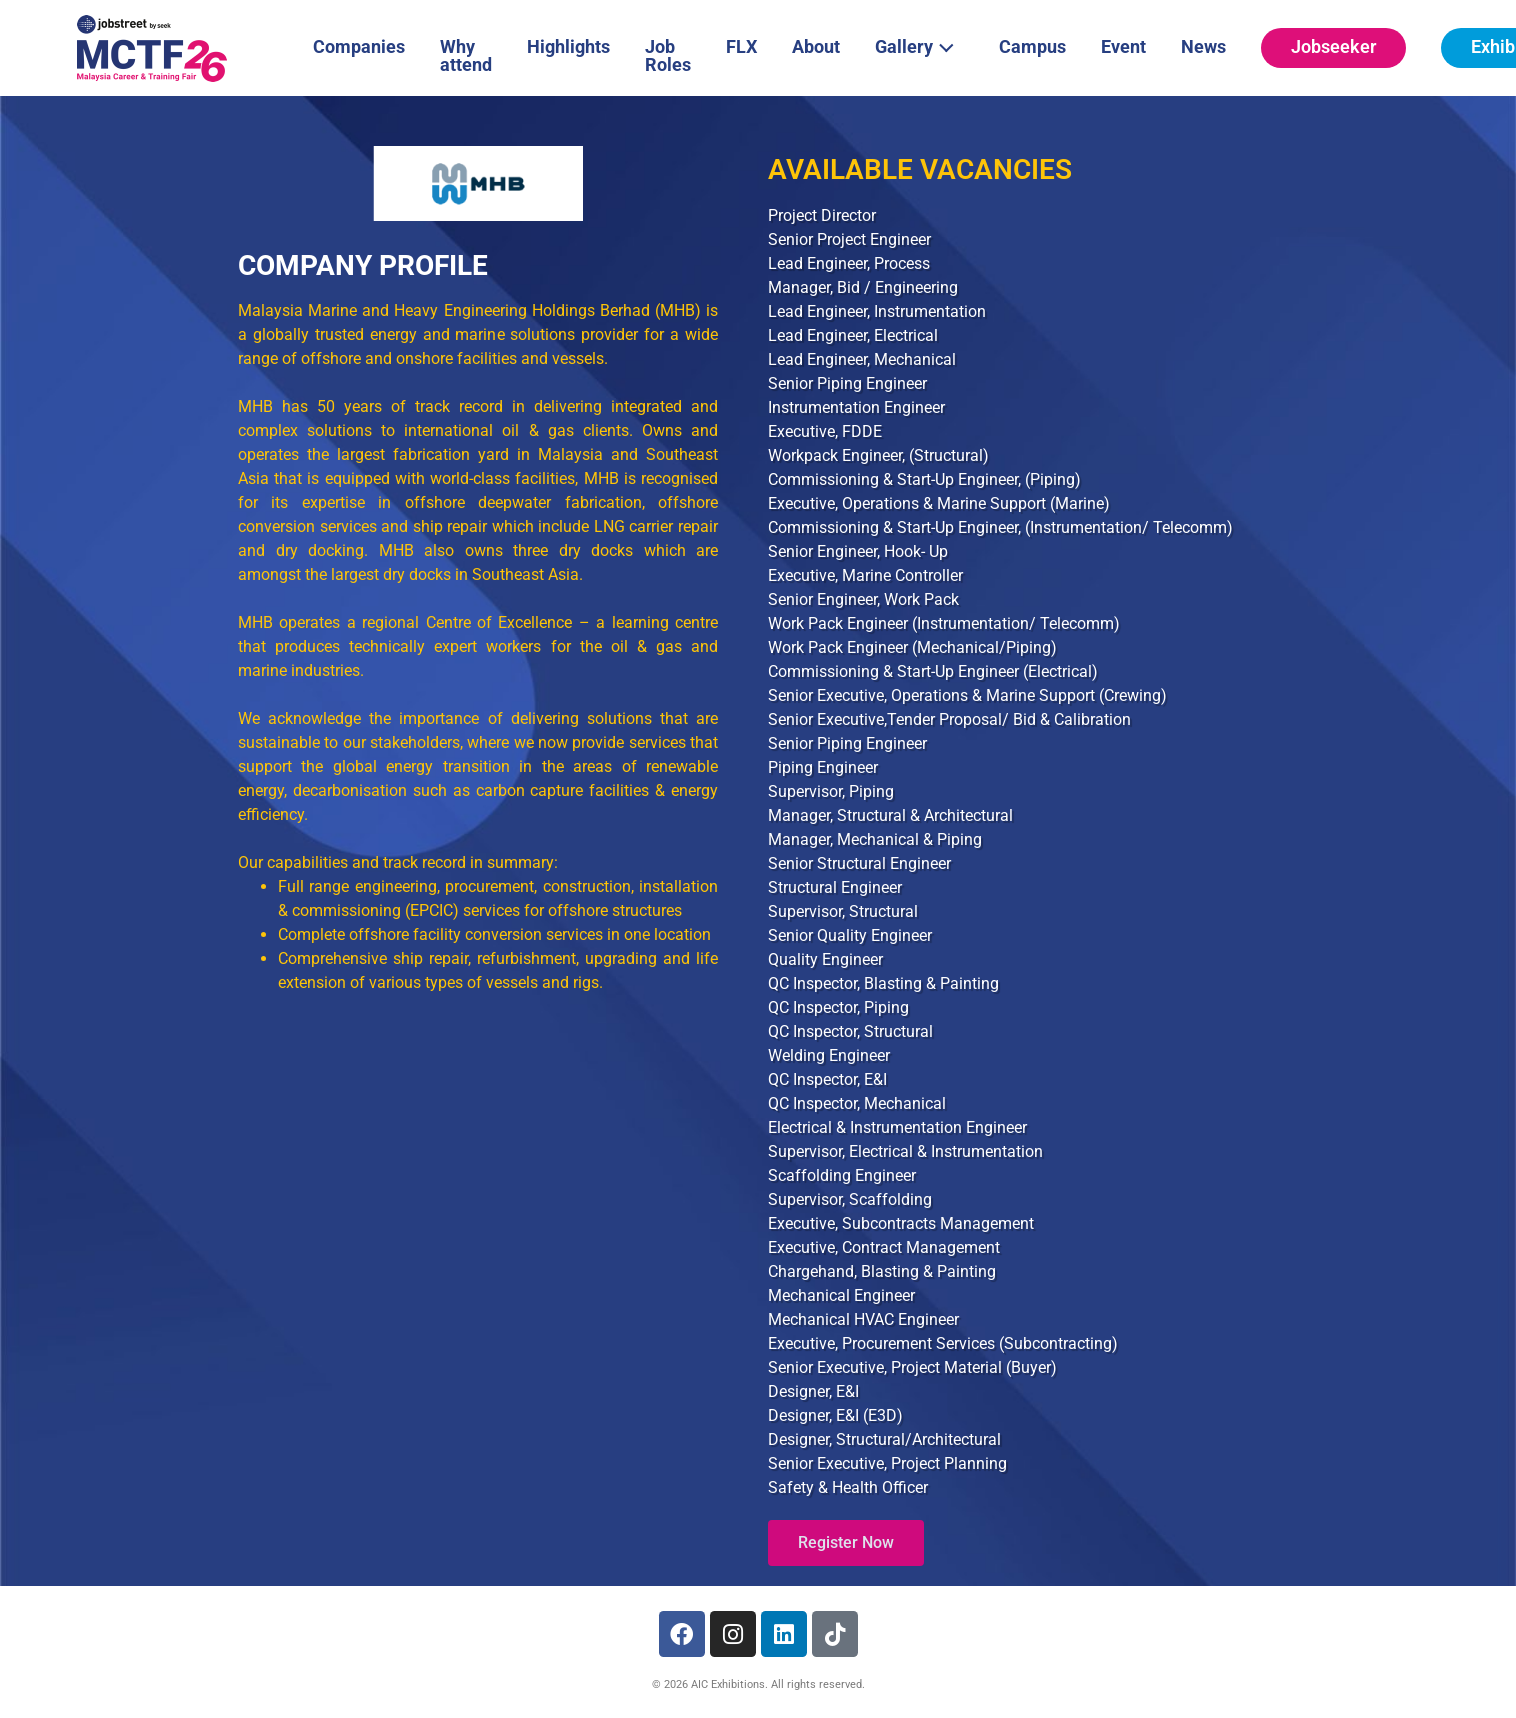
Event (1123, 46)
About (816, 46)
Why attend (466, 55)
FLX (741, 46)
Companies (359, 46)
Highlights (568, 46)
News (1203, 46)
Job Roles (668, 55)
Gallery (920, 45)
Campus (1032, 46)
